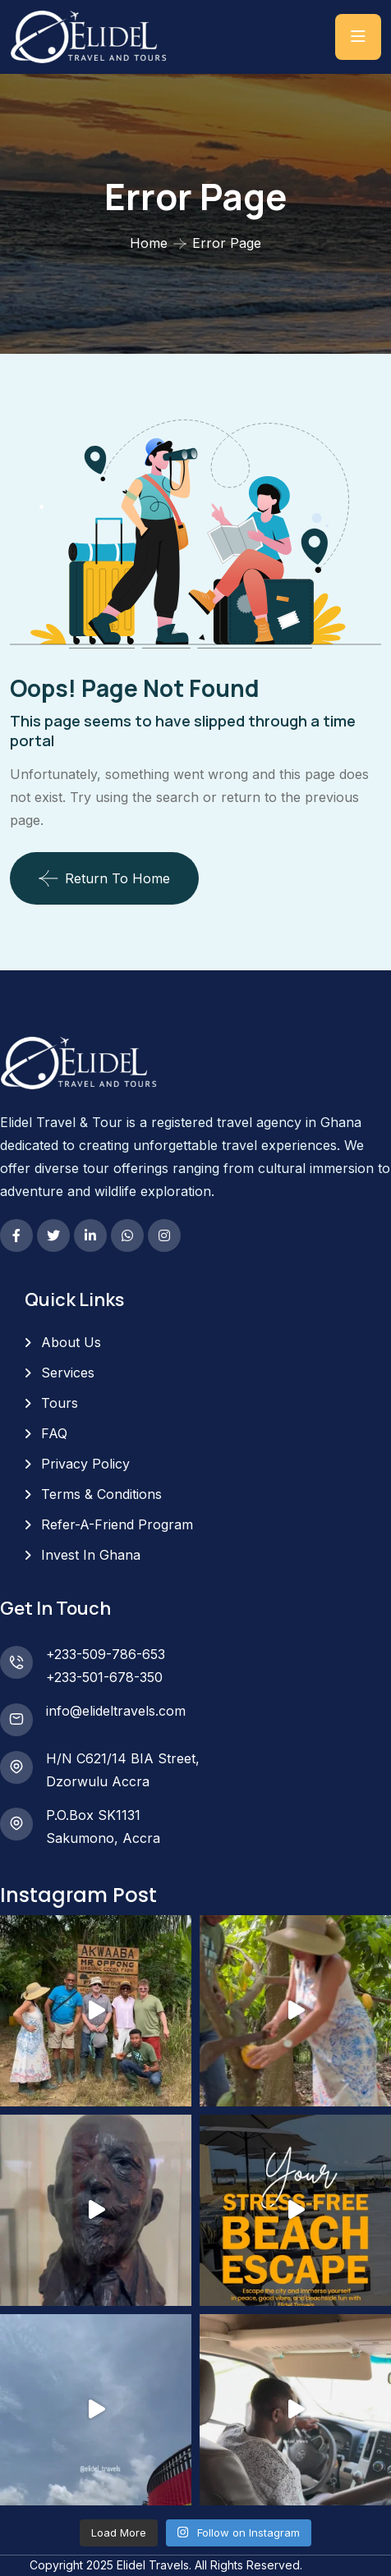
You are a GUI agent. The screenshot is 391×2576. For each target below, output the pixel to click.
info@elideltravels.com (116, 1711)
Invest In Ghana (90, 1555)
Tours (59, 1403)
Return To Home (104, 878)
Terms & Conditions (101, 1494)
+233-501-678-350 (104, 1677)
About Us (71, 1342)
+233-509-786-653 (105, 1654)
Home (149, 243)
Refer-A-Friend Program (117, 1524)
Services (67, 1372)
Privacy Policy (85, 1463)
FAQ (54, 1433)
